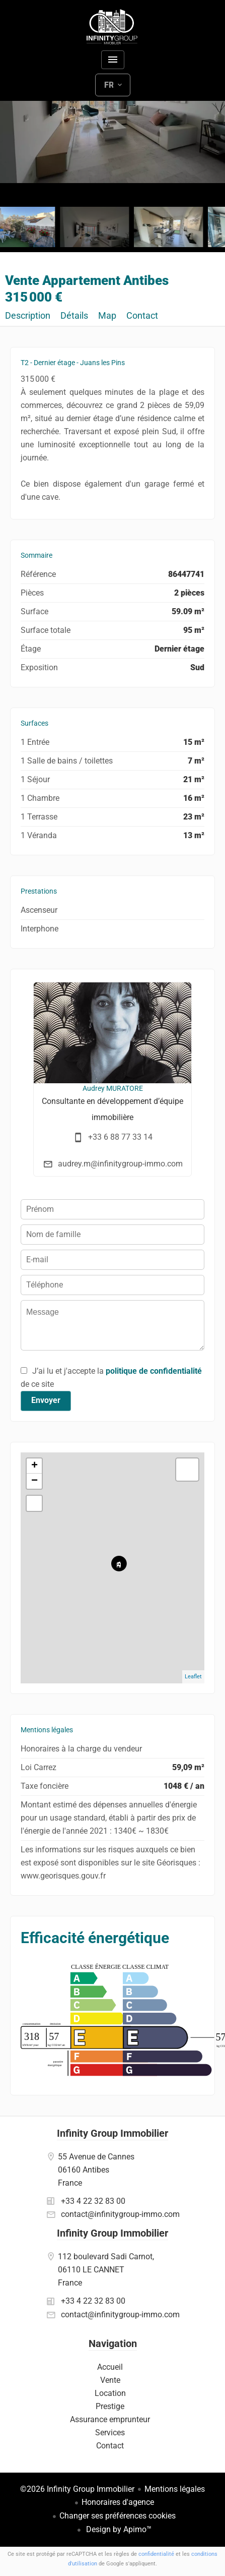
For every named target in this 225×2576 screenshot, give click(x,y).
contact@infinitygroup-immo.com (120, 2214)
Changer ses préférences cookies (117, 2516)
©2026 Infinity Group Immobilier (77, 2489)
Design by (118, 2529)
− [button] (34, 1481)
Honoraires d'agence (118, 2502)
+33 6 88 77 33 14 (120, 1137)
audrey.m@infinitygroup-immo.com (120, 1163)
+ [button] (34, 1466)
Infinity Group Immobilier (112, 2133)
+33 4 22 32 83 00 (93, 2201)
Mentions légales (174, 2489)
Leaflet (193, 1676)
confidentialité (156, 2554)
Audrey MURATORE (113, 1088)
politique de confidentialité (154, 1371)
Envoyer (45, 1400)
